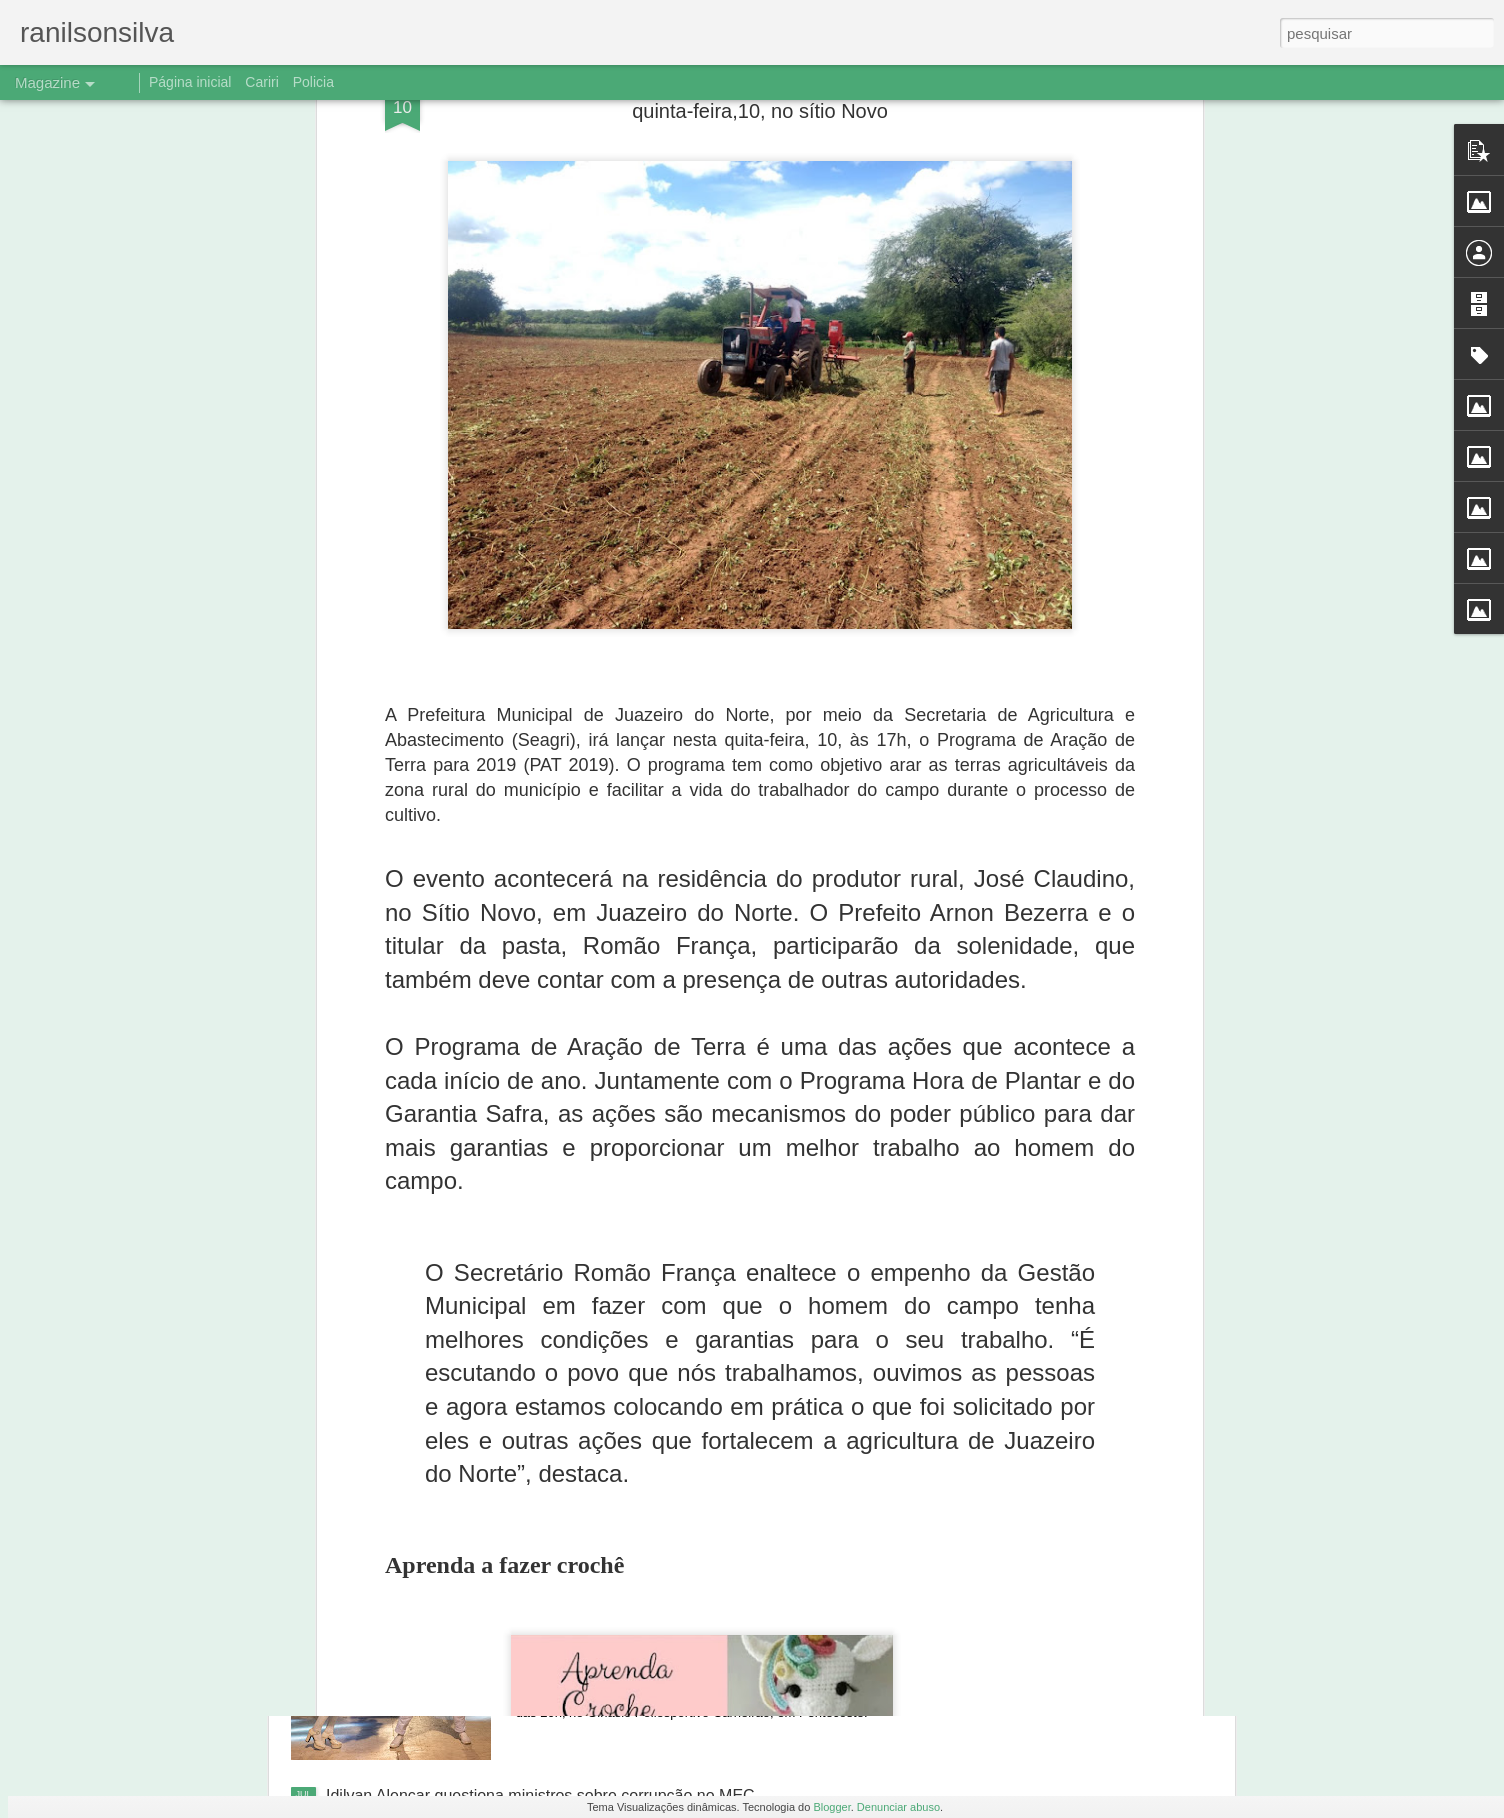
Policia (313, 82)
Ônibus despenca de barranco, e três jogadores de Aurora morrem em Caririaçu (731, 1350)
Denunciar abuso (898, 1807)
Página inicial (190, 82)
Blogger (831, 1807)
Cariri (261, 82)
